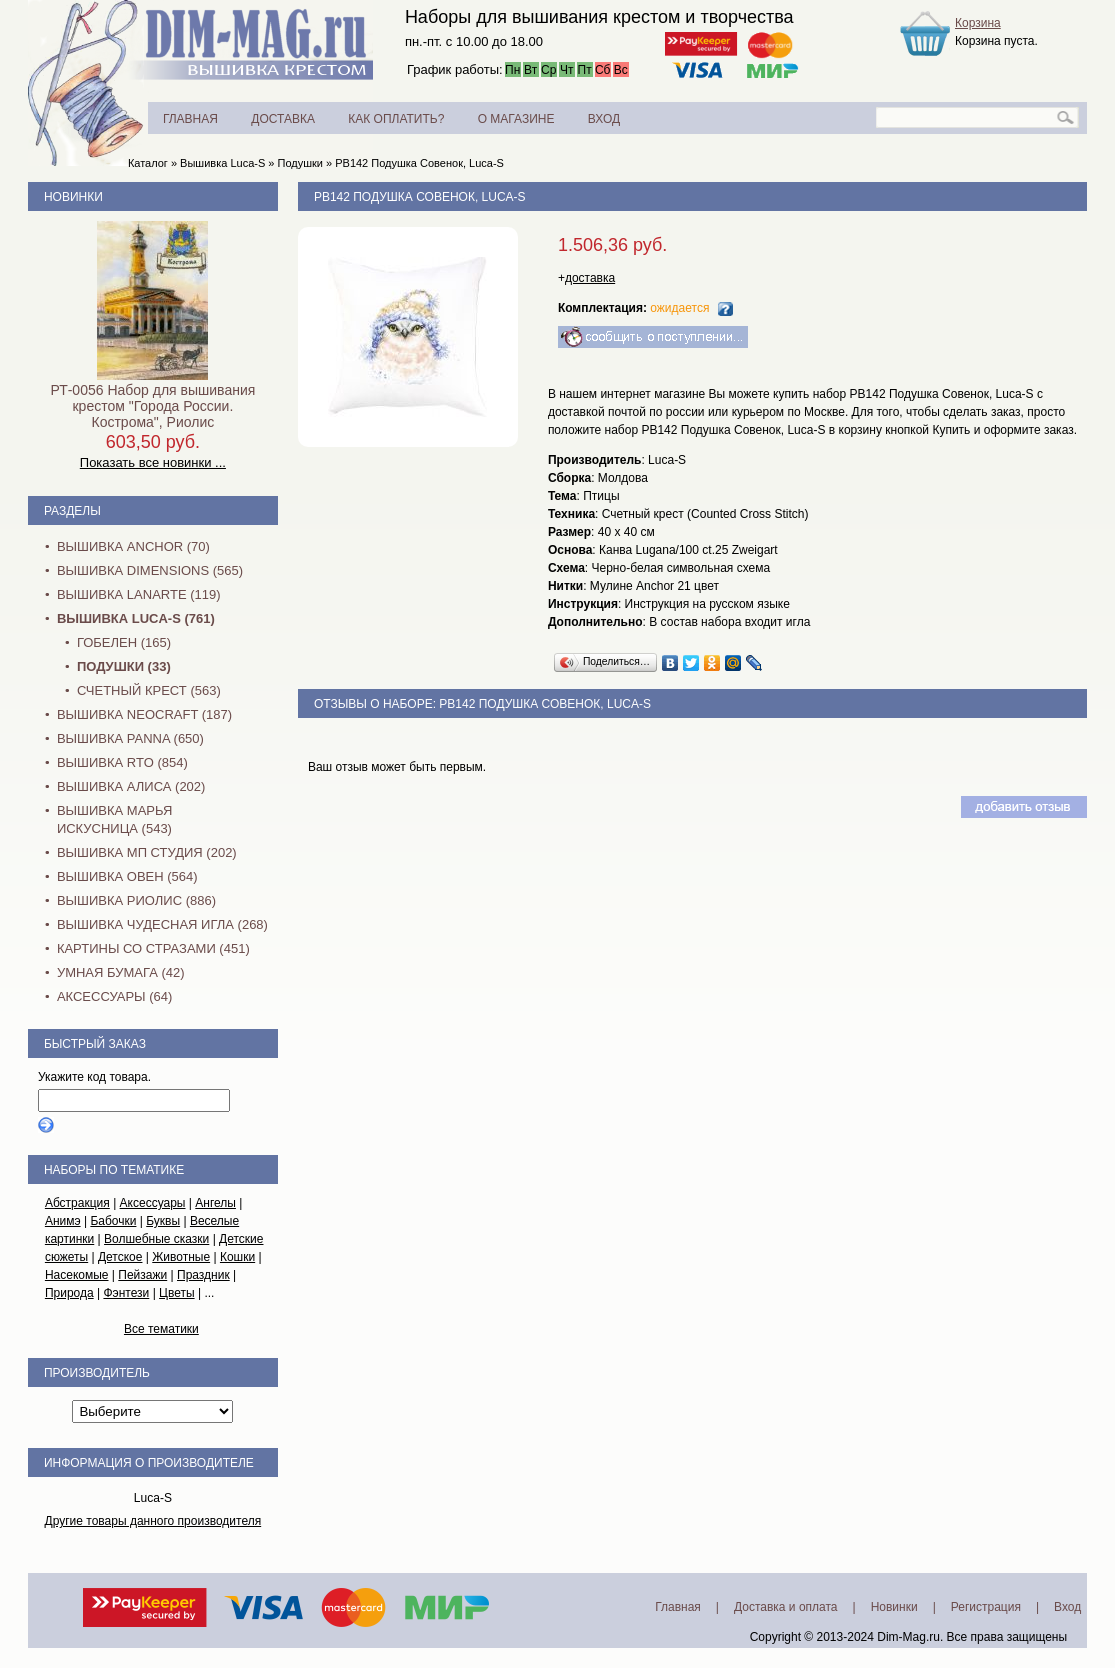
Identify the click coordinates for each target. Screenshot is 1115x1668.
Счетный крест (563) (149, 690)
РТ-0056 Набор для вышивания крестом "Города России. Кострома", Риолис (152, 406)
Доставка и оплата (786, 1607)
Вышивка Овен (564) (127, 876)
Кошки (237, 1257)
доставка (590, 278)
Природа (69, 1293)
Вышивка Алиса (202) (131, 786)
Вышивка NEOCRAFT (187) (144, 714)
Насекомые (77, 1275)
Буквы (163, 1221)
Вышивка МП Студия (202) (147, 852)
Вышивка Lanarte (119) (139, 594)
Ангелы (215, 1203)
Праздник (203, 1275)
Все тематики (161, 1329)
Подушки (299, 163)
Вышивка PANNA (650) (130, 738)
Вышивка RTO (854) (122, 762)
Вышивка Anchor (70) (133, 546)
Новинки (73, 197)
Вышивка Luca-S (222, 163)
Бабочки (113, 1221)
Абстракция (77, 1203)
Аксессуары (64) (114, 996)
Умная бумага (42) (121, 972)
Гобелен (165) (124, 642)
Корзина (978, 23)
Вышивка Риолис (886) (136, 900)
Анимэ (63, 1221)
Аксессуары (153, 1203)
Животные (181, 1257)
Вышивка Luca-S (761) (136, 618)
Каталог (148, 163)
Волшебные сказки (156, 1239)
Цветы (177, 1293)
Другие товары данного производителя (153, 1521)
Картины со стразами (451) (153, 948)
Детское (120, 1257)
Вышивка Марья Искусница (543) (114, 819)
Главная (678, 1607)
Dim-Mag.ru (908, 1637)
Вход (1067, 1607)
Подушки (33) (124, 666)
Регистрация (986, 1607)
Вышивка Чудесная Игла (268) (162, 924)
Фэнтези (126, 1293)
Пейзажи (142, 1275)
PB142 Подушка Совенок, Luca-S (419, 163)
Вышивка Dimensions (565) (150, 570)
